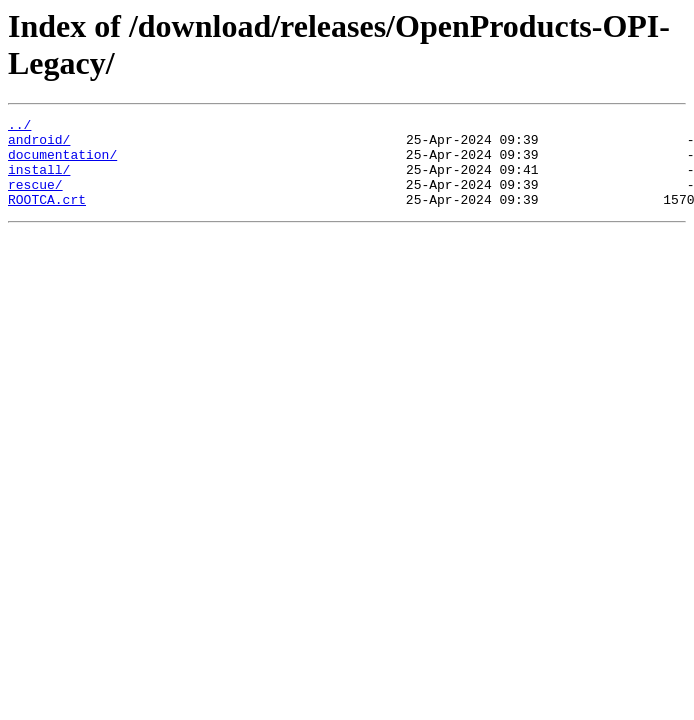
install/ (39, 181)
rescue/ (35, 199)
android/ (39, 145)
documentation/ (62, 163)
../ (19, 127)
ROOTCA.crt (47, 217)
